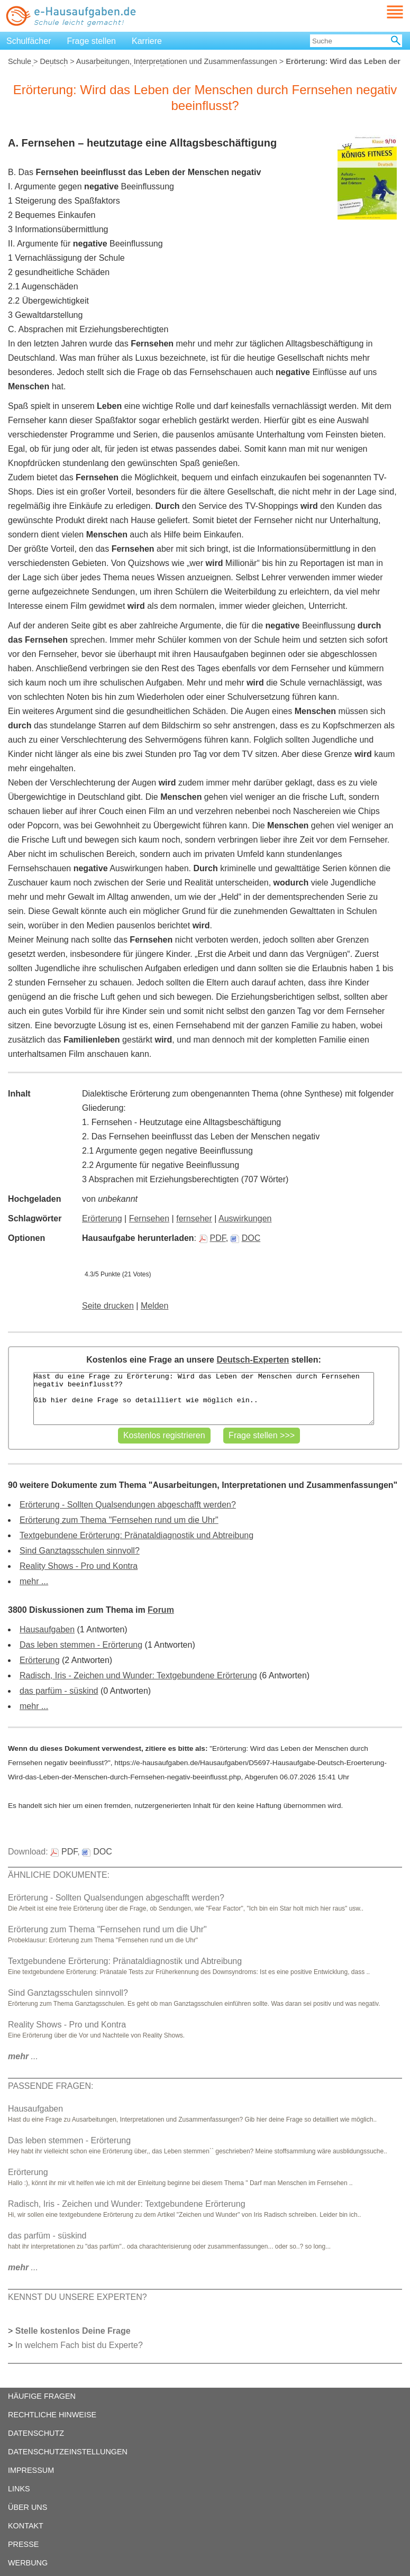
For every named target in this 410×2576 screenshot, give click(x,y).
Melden (154, 1305)
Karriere (147, 40)
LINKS (19, 2488)
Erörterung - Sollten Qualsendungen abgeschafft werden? (128, 1504)
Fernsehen (149, 1218)
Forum (161, 1609)
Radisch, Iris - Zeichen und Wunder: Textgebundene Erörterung (138, 1675)
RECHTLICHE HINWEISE (52, 2414)
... (23, 2056)
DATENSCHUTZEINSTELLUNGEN (67, 2451)
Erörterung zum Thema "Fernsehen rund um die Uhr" (119, 1519)
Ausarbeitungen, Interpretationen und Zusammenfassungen (176, 61)
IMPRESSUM (31, 2470)
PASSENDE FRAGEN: (51, 2085)
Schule (19, 61)
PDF (212, 1238)
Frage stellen (91, 40)
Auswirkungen (245, 1218)
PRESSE (23, 2544)
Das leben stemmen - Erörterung (81, 1644)
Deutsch (54, 61)
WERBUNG (28, 2563)
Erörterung (102, 1218)
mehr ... (34, 1581)
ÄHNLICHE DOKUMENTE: (59, 1874)
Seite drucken (108, 1305)
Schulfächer (28, 40)
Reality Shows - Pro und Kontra (79, 1565)
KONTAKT (25, 2526)
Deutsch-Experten (252, 1359)
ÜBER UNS (27, 2507)
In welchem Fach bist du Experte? (79, 2345)
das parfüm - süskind (59, 1690)
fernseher (194, 1218)
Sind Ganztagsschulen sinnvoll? (80, 1550)
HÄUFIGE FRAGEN (42, 2396)
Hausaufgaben (47, 1629)
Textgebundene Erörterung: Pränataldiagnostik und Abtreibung (136, 1535)
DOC (246, 1238)
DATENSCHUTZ (36, 2433)
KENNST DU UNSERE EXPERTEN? (77, 2296)
